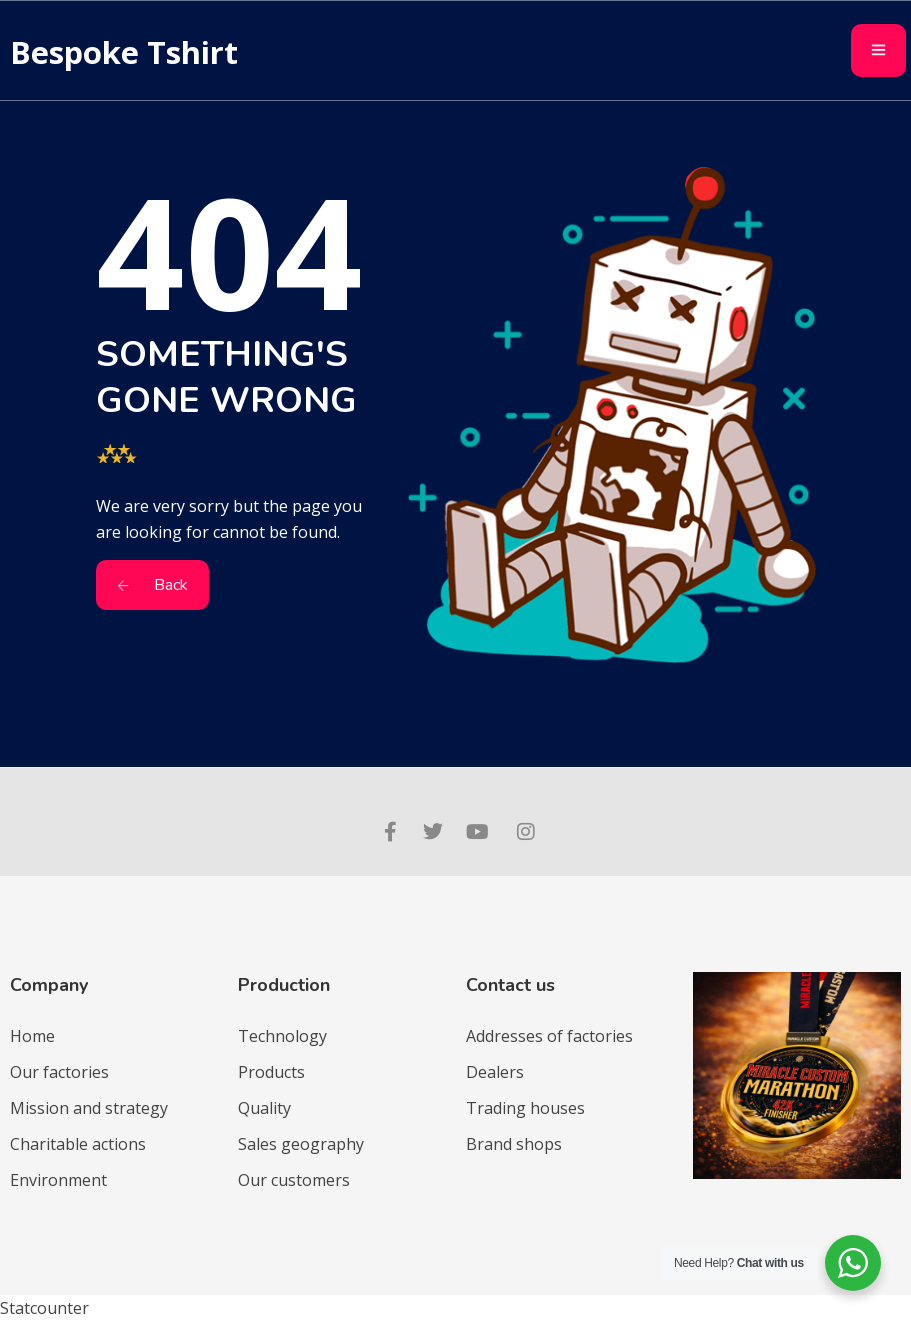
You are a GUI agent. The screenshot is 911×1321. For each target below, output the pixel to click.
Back (152, 585)
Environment (58, 1180)
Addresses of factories (549, 1036)
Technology (282, 1036)
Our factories (59, 1072)
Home (32, 1036)
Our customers (294, 1180)
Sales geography (301, 1144)
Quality (264, 1108)
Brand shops (514, 1144)
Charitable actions (78, 1144)
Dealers (495, 1072)
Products (271, 1072)
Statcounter (44, 1308)
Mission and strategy (89, 1108)
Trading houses (525, 1108)
